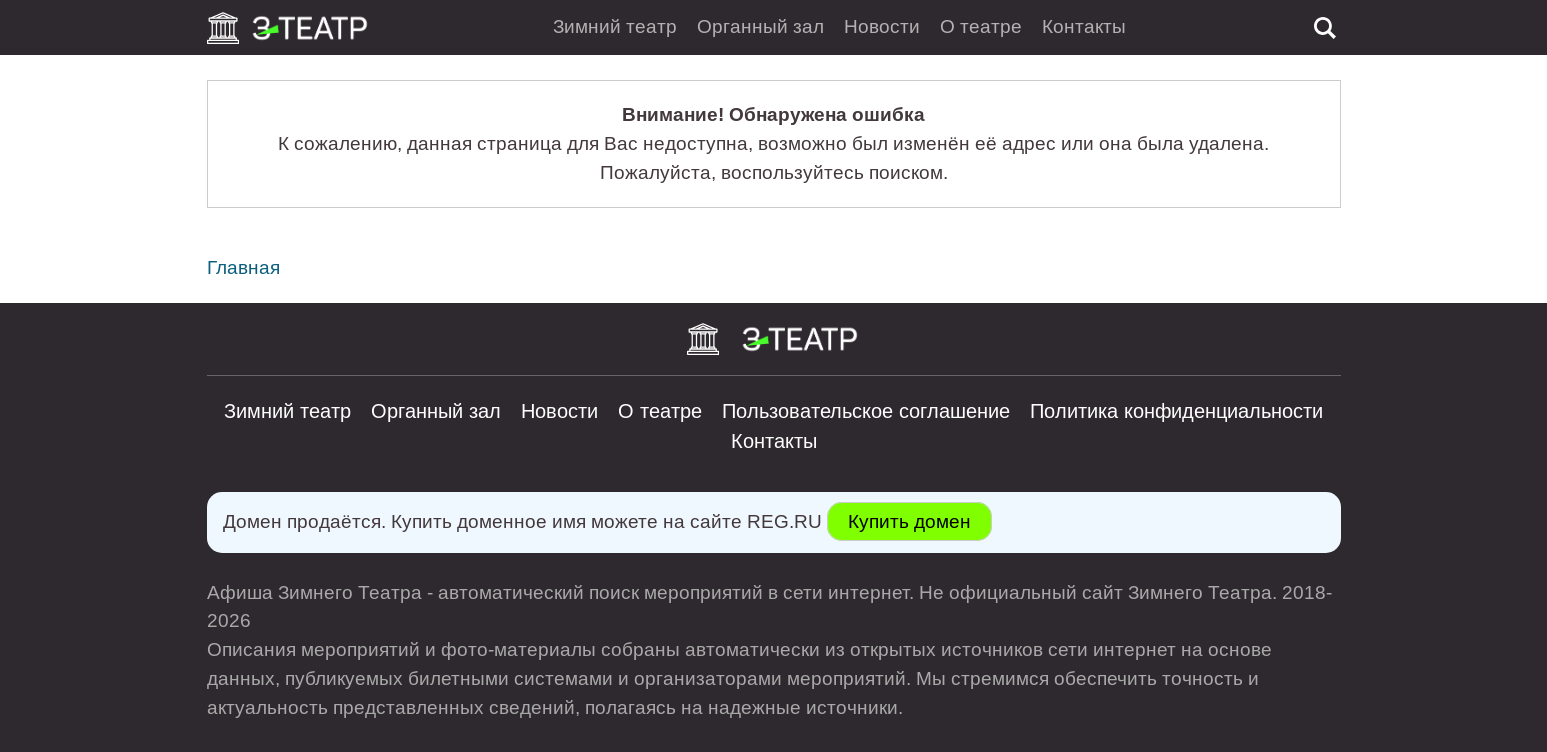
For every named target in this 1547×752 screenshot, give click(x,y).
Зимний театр (615, 26)
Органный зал (760, 26)
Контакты (1084, 26)
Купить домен (909, 521)
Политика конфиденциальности (1176, 411)
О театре (981, 26)
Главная (243, 267)
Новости (882, 26)
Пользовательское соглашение (866, 411)
